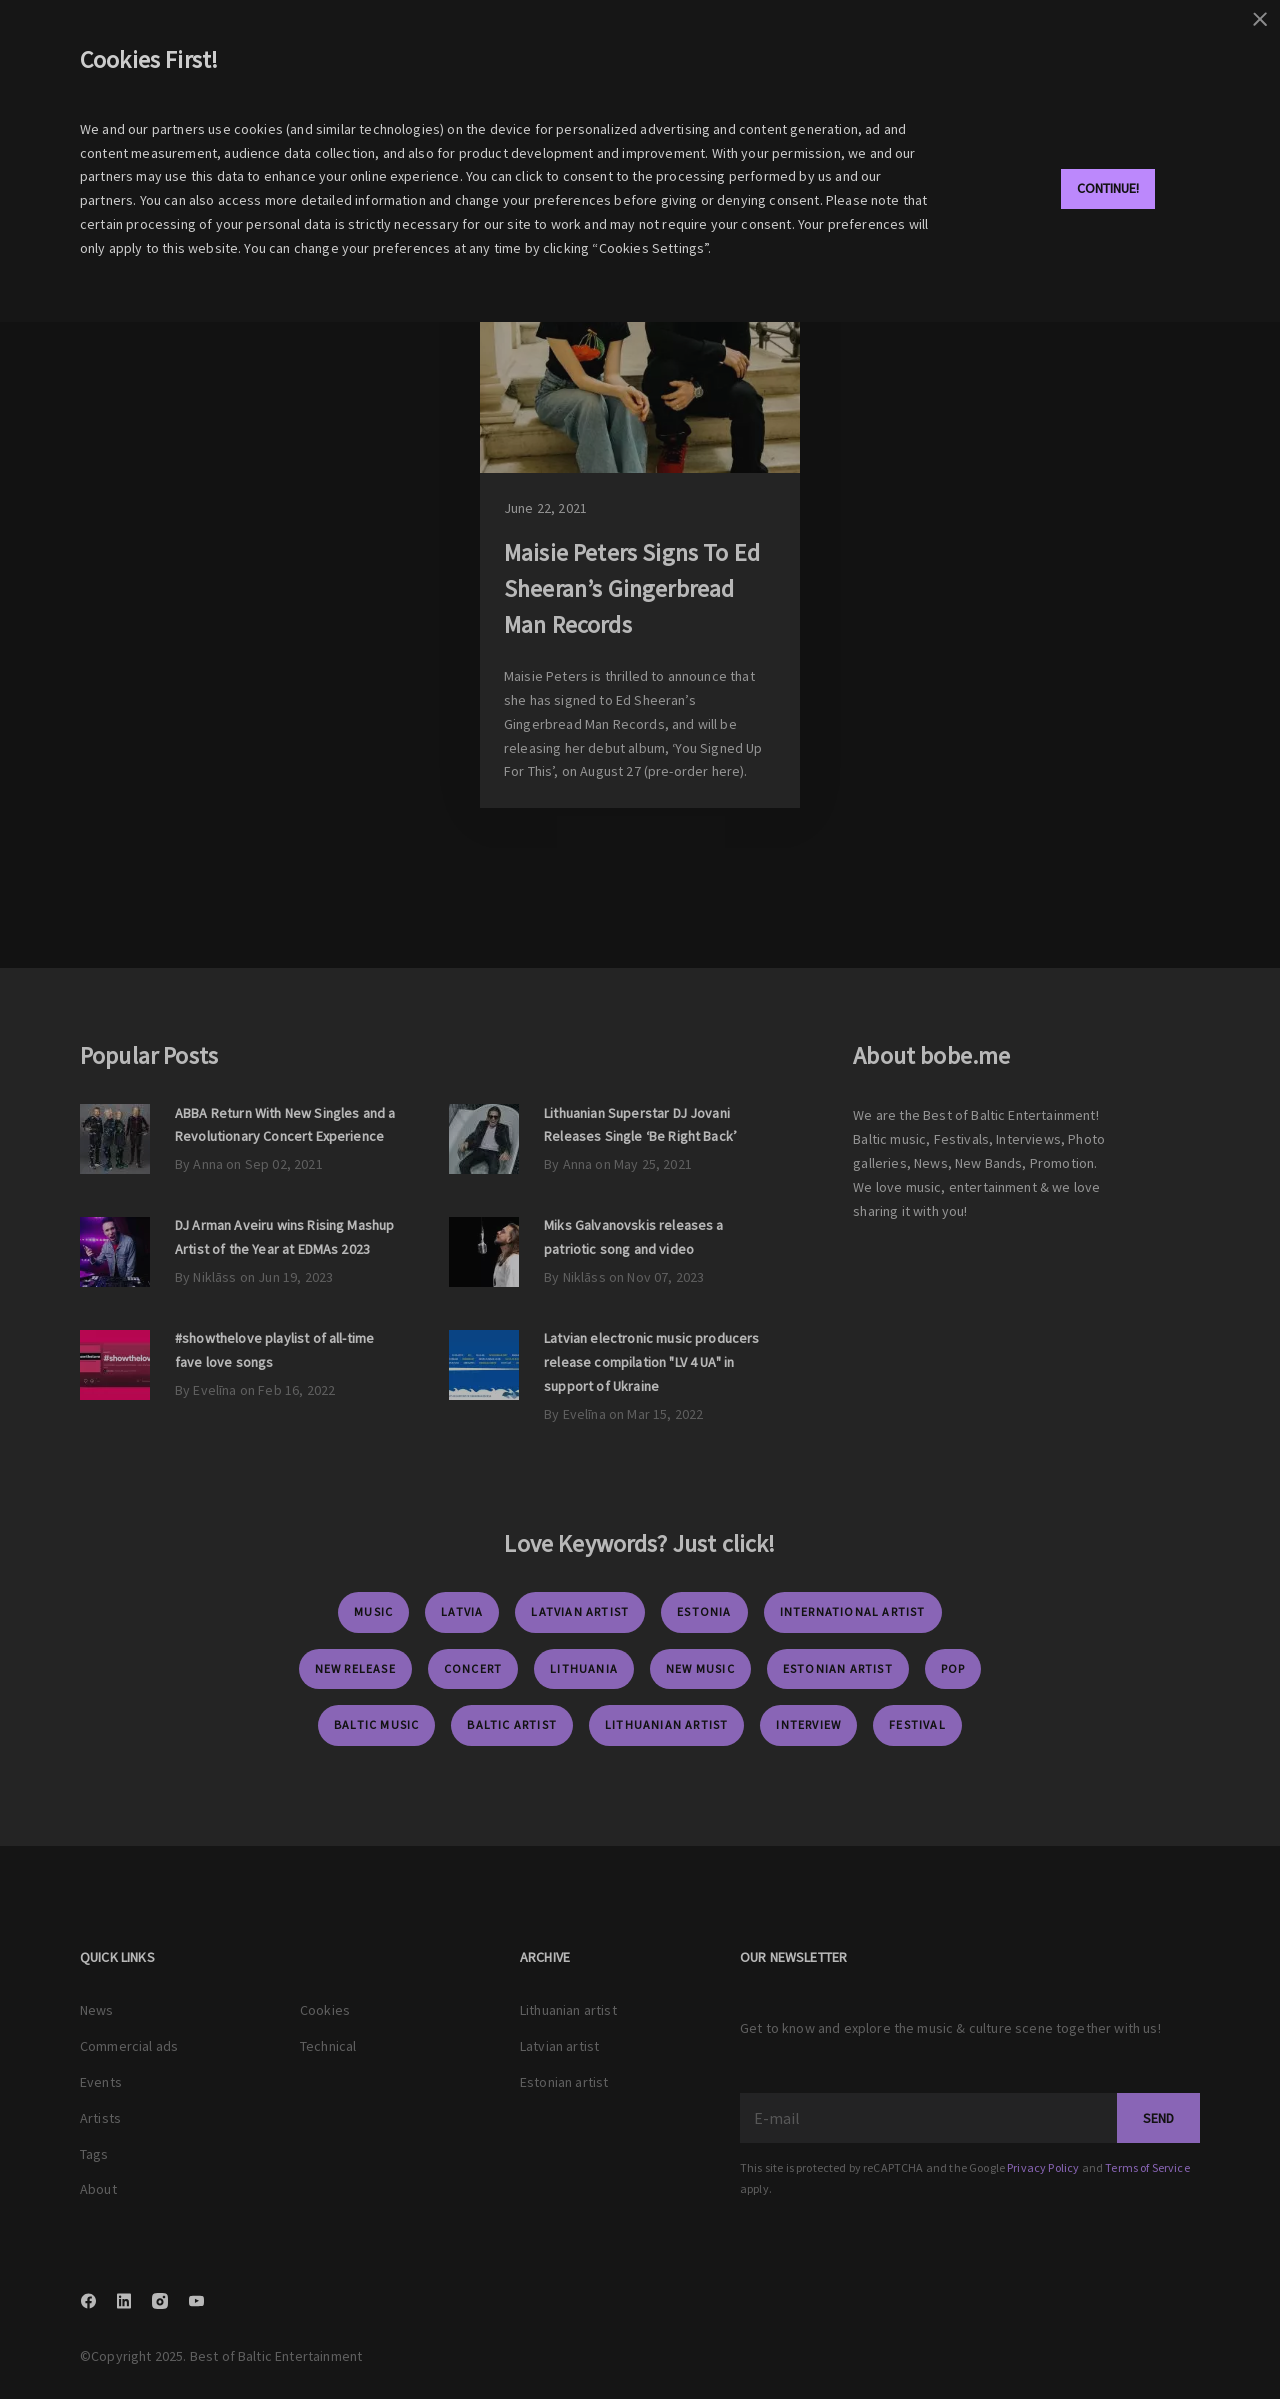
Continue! (1108, 188)
